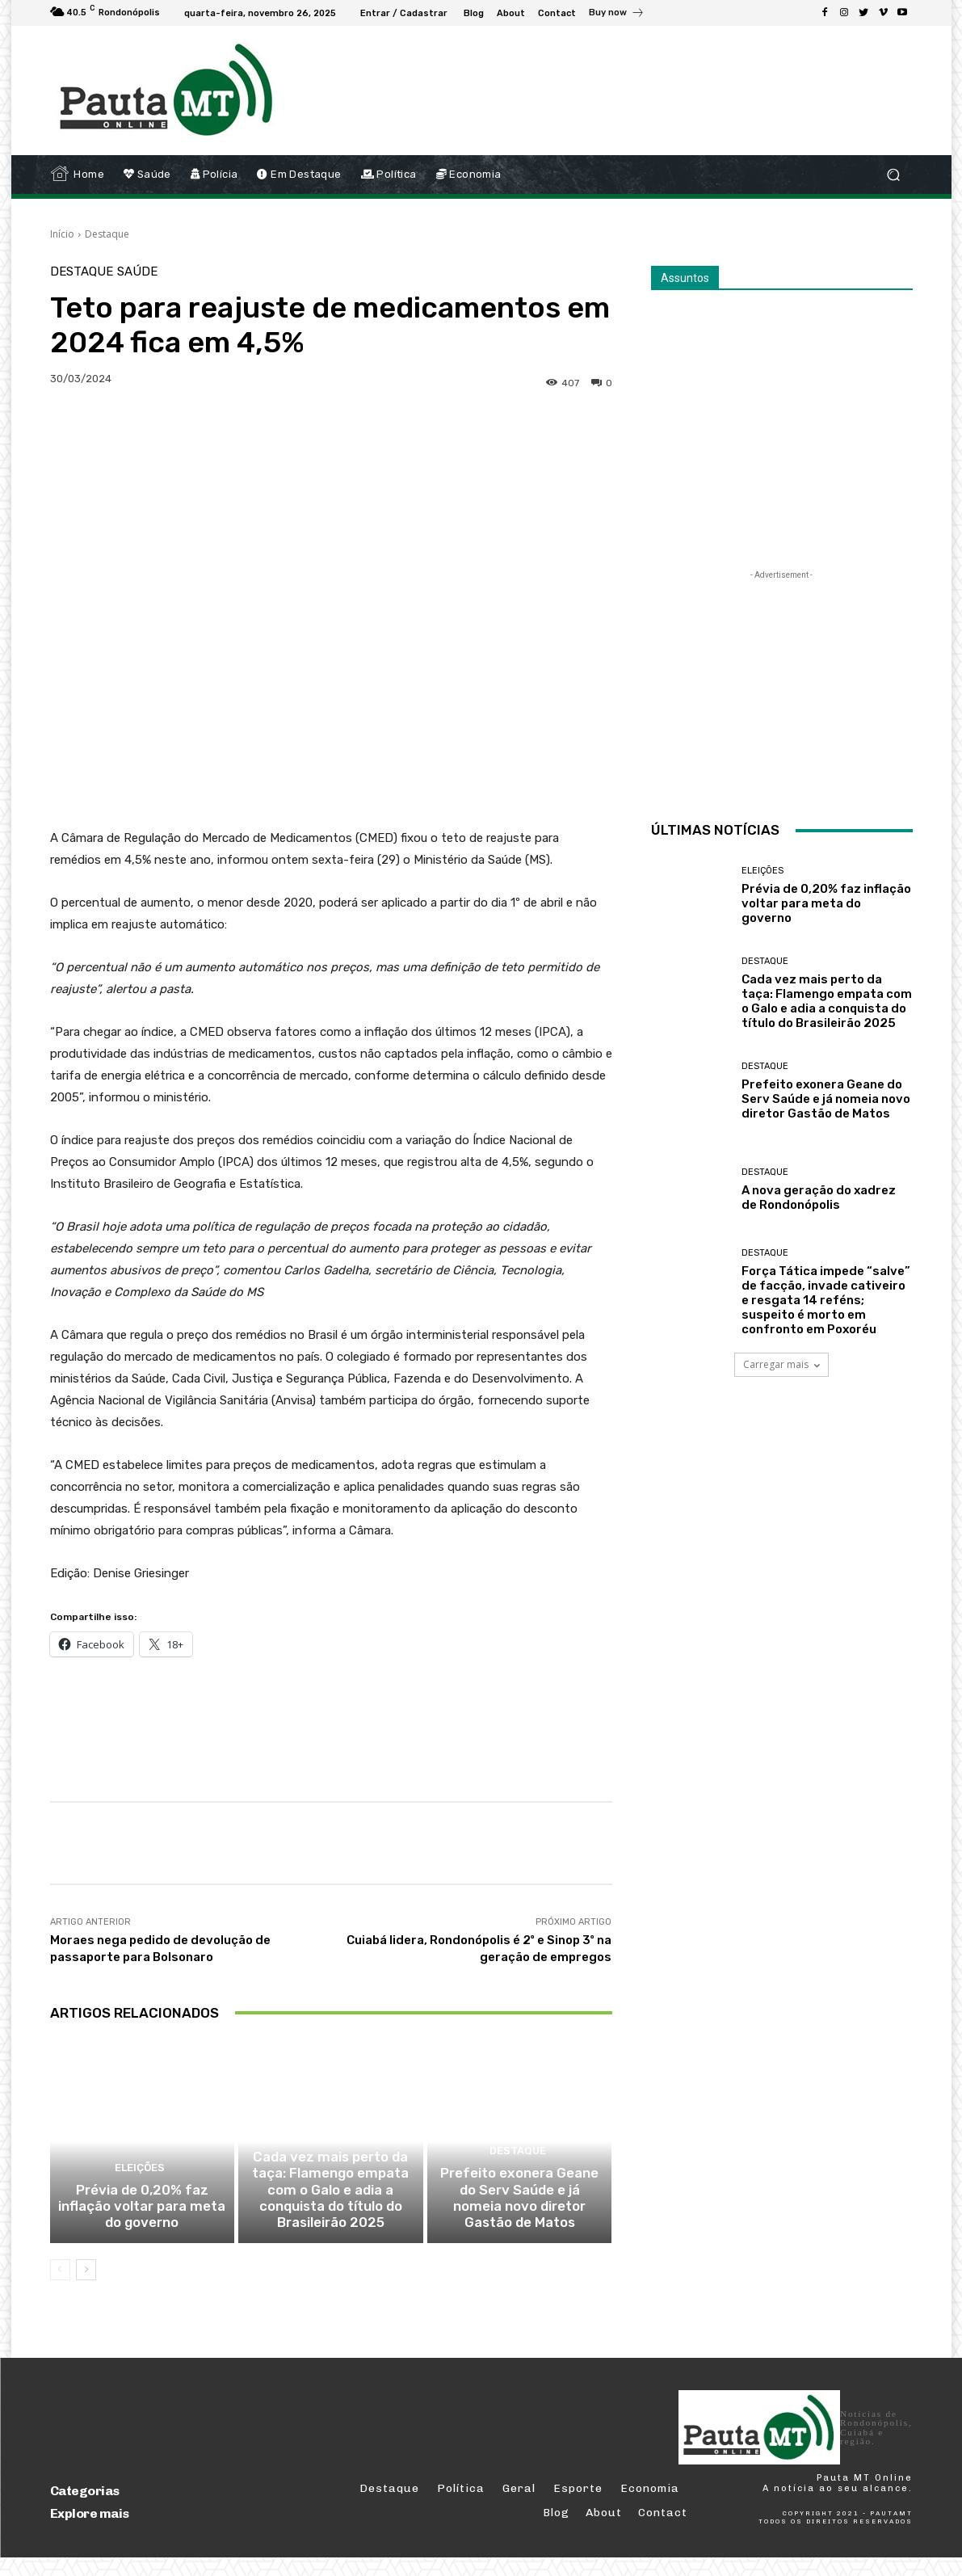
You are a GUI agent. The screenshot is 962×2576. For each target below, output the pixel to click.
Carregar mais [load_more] (781, 1364)
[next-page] (86, 2287)
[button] (894, 175)
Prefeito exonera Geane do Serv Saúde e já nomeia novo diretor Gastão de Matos (519, 2220)
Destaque (107, 234)
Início (62, 234)
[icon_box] (617, 14)
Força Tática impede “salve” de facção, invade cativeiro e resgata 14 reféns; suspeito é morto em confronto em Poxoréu (825, 1300)
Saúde (137, 272)
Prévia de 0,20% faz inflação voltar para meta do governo (142, 2227)
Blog (556, 2531)
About (604, 2531)
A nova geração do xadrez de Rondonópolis (818, 1197)
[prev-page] (60, 2287)
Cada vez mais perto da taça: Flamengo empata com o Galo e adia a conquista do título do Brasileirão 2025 (330, 2212)
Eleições (140, 2192)
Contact (662, 2531)
